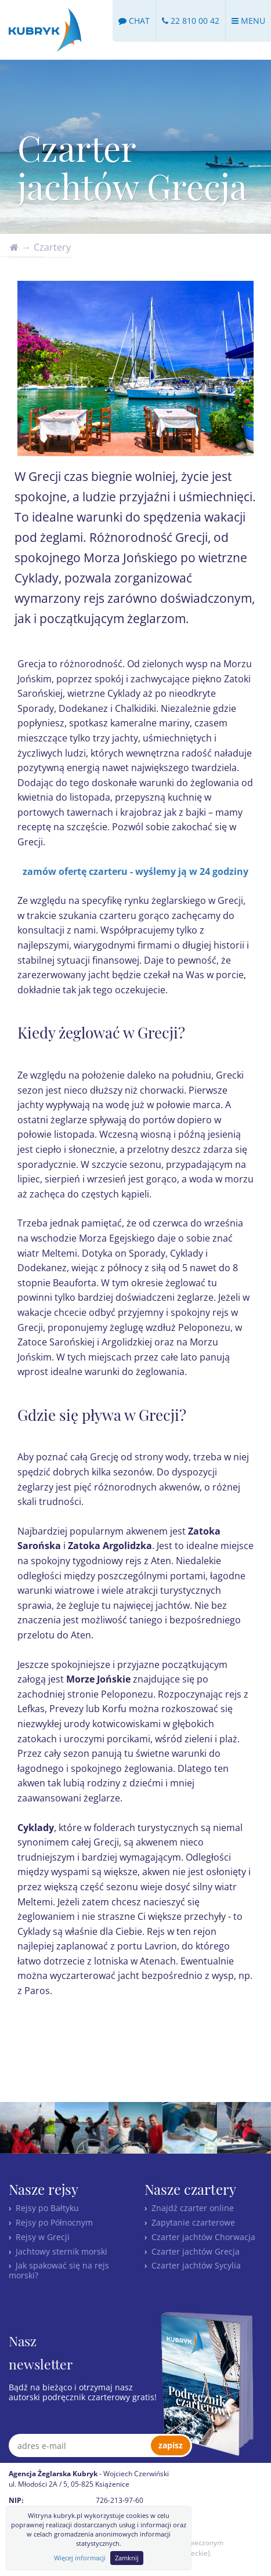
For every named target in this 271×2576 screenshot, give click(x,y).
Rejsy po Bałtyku (47, 2207)
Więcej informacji (80, 2557)
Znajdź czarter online (192, 2207)
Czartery (52, 247)
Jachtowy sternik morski (61, 2251)
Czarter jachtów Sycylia (196, 2265)
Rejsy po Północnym (54, 2222)
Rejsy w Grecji (43, 2236)
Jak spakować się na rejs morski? (59, 2270)
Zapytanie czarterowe (193, 2222)
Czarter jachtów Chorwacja (203, 2236)
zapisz (170, 2445)
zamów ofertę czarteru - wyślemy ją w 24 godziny (135, 871)
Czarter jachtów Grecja (195, 2251)
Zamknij (127, 2557)
